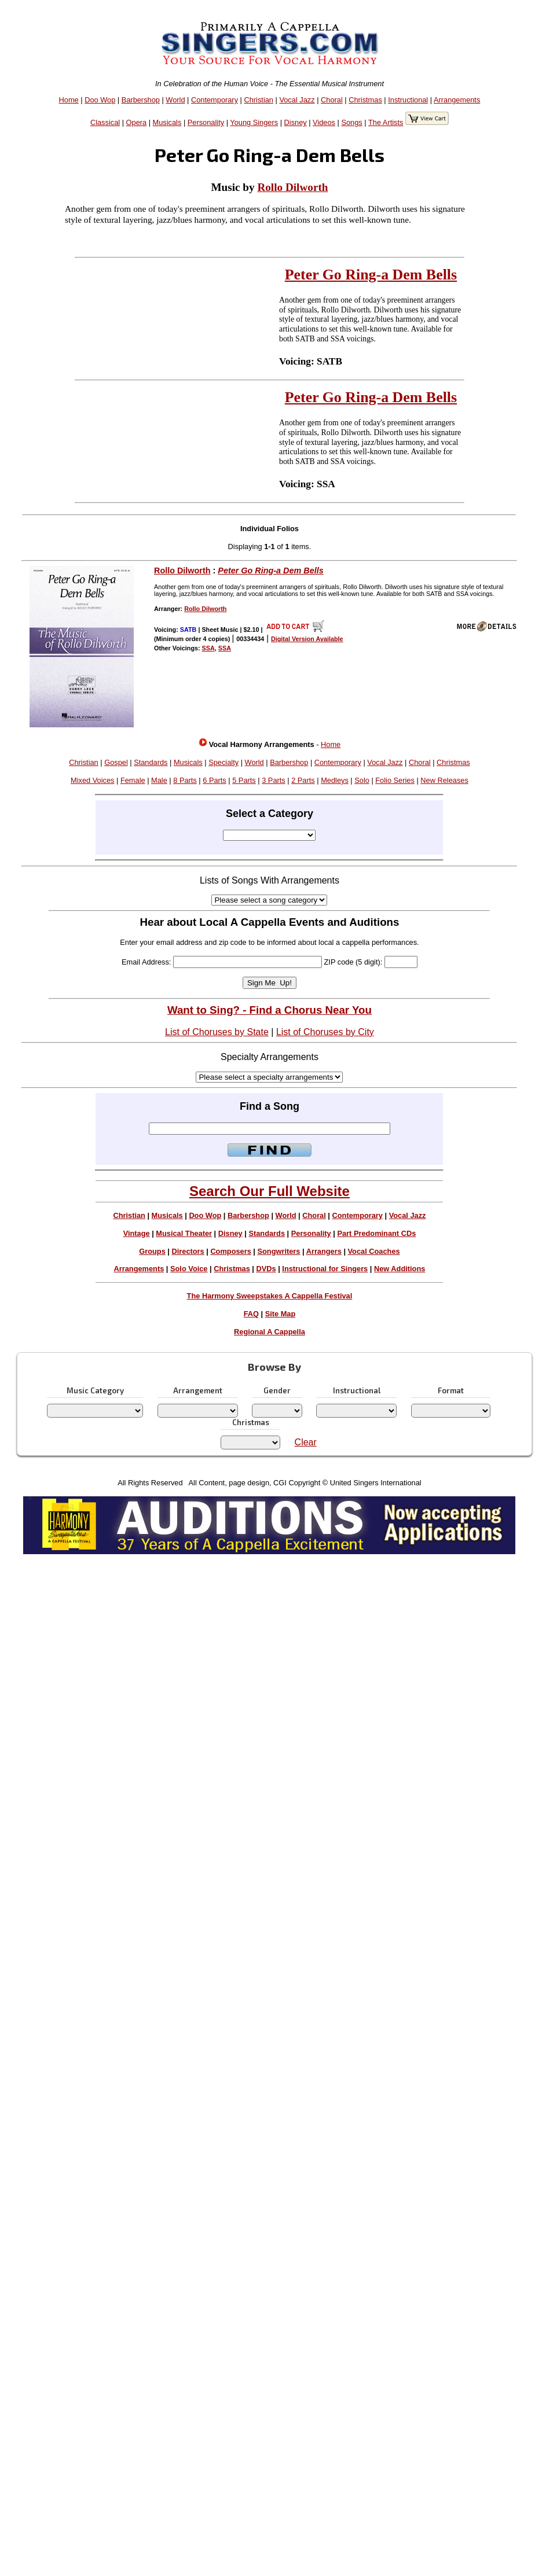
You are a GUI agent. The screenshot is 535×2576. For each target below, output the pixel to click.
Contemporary (214, 99)
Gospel (116, 762)
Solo (361, 780)
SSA (208, 648)
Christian (258, 99)
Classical (105, 122)
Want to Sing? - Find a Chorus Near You (269, 1010)
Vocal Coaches (374, 1251)
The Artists (385, 122)
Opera (136, 122)
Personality (206, 122)
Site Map (280, 1313)
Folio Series (395, 780)
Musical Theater (184, 1233)
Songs (351, 122)
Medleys (335, 780)
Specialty (223, 762)
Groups (152, 1251)
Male (159, 780)
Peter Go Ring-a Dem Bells (371, 274)
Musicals (167, 122)
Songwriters (278, 1251)
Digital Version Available (307, 638)
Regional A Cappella (269, 1331)
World (175, 99)
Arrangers (324, 1251)
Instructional (408, 99)
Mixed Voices (92, 780)
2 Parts (303, 780)
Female (132, 780)
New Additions (399, 1268)
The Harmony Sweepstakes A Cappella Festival (270, 1295)
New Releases (444, 780)
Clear (306, 1442)
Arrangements (457, 99)
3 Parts (273, 780)
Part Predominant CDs (376, 1233)
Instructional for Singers (325, 1268)
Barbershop (141, 99)
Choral (332, 99)
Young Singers (254, 122)
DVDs (266, 1268)
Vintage (136, 1233)
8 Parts (185, 780)
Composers (230, 1251)
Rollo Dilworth (292, 187)
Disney (295, 122)
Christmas (365, 99)
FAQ (251, 1313)
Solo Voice (188, 1268)
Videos (324, 122)
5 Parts (244, 780)
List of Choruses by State (217, 1032)
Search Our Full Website (269, 1191)
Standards (150, 762)
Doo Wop (100, 99)
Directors (187, 1251)
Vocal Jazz (296, 99)
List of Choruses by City (325, 1032)
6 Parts (214, 780)
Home (69, 99)
